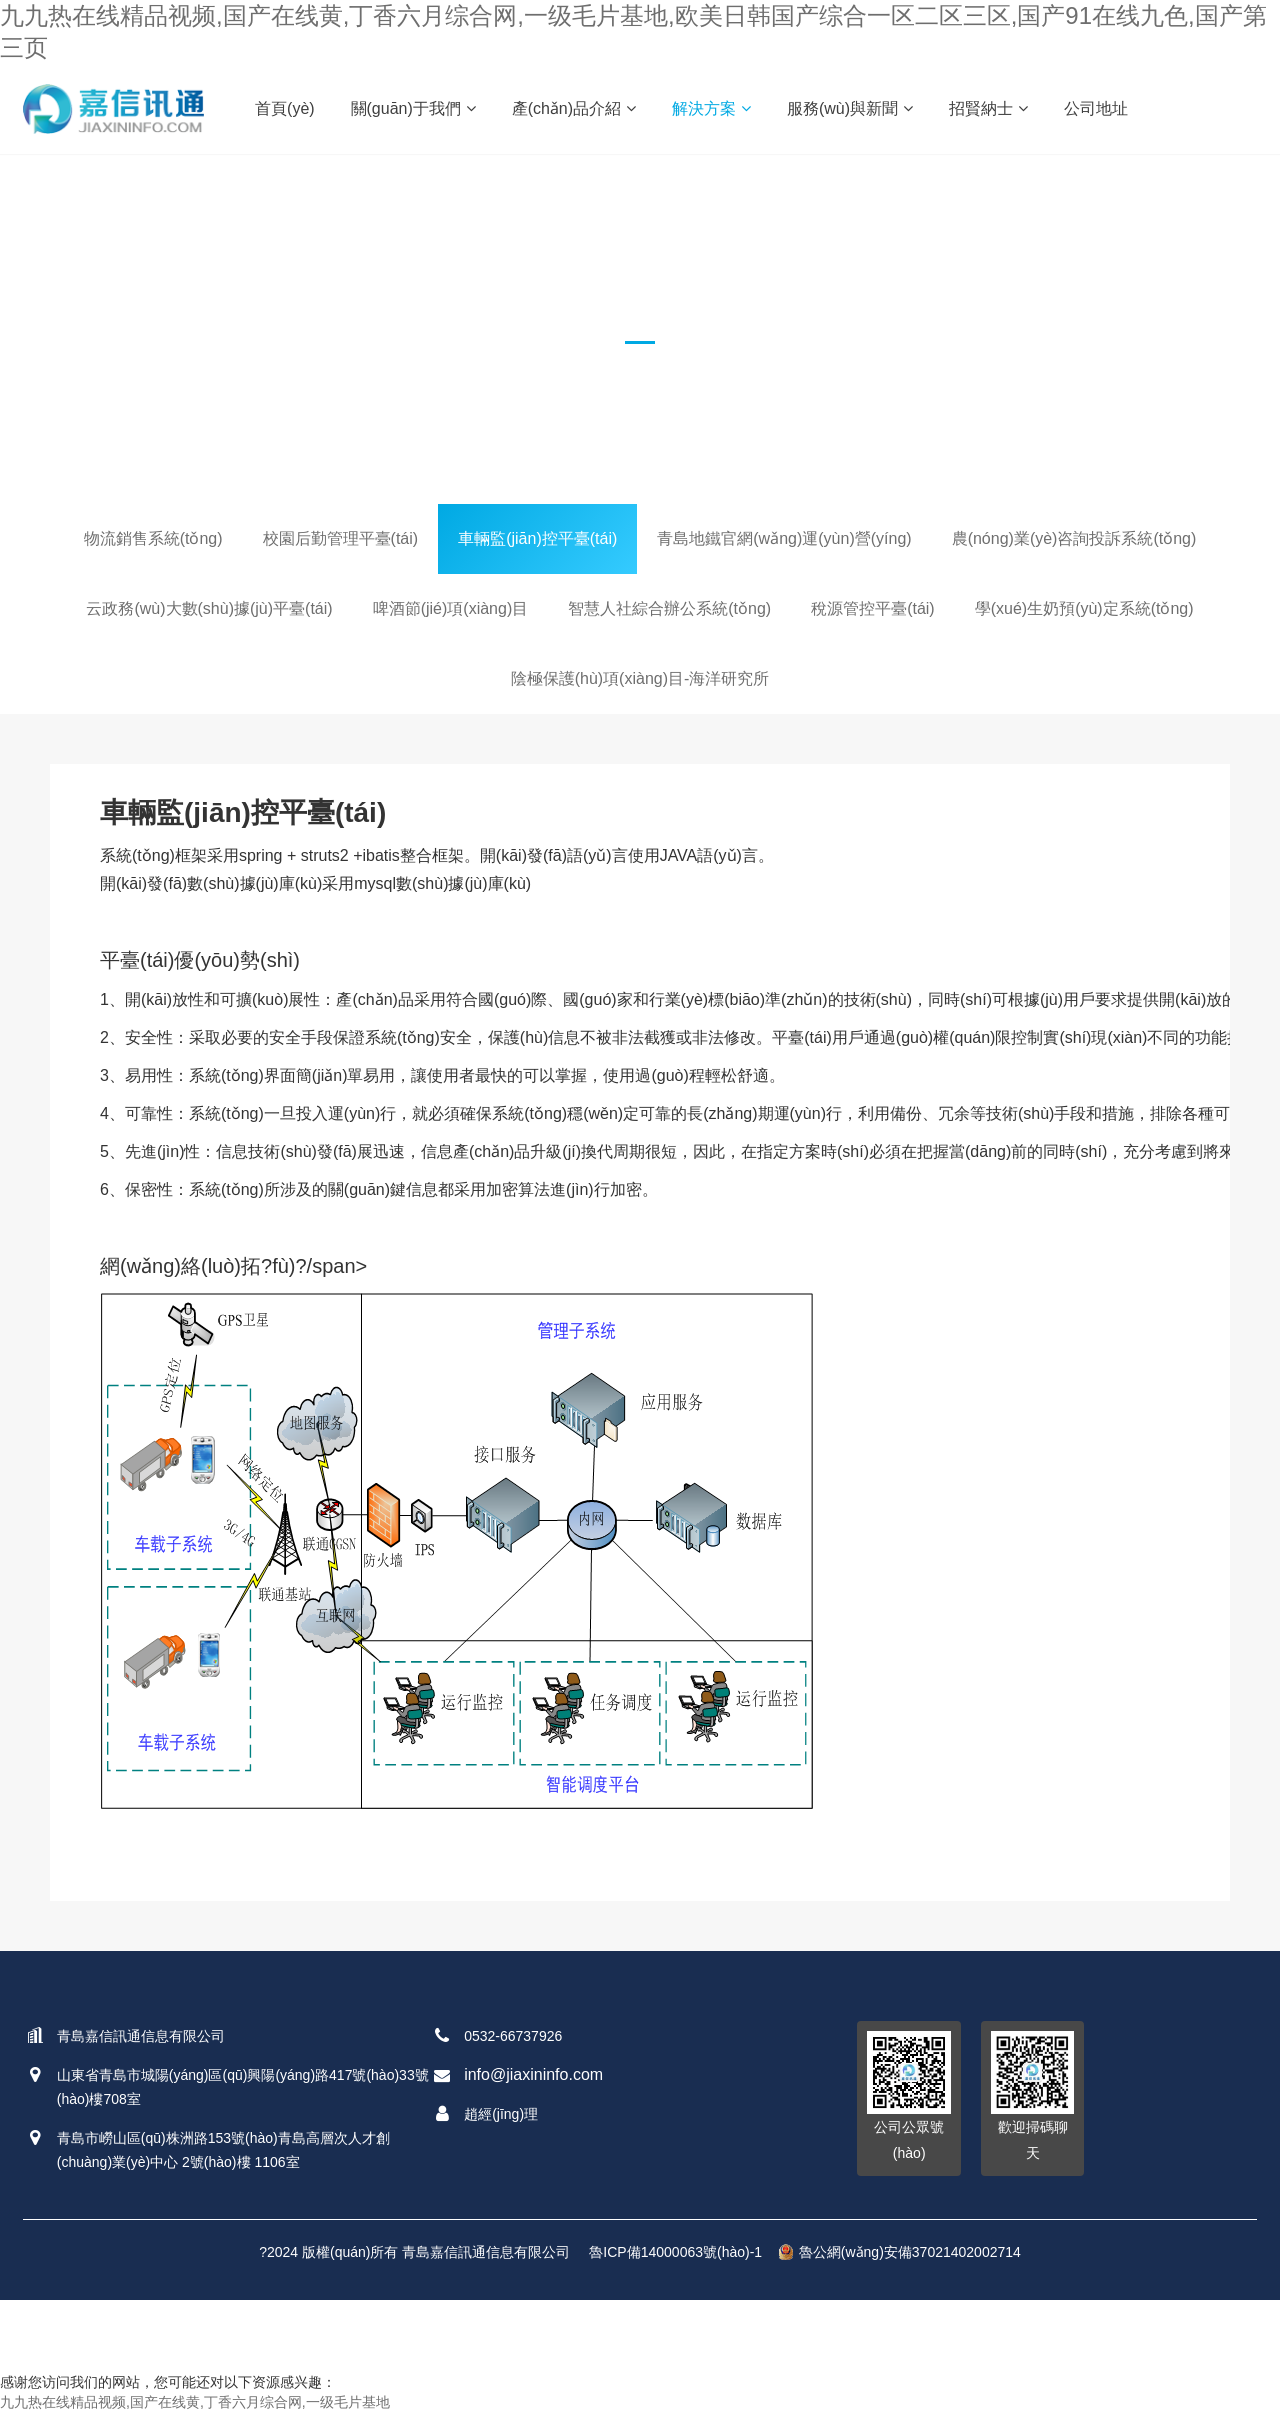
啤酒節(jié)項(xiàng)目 (451, 608)
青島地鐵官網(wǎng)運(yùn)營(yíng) (784, 538)
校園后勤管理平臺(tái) (341, 538)
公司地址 (1096, 108)
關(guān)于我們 (413, 108)
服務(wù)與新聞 (850, 108)
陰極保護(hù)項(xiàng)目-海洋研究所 (640, 678)
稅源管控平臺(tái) (873, 608)
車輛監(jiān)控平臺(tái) (537, 538)
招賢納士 (988, 108)
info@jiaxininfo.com (533, 2074)
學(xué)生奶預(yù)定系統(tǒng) (1084, 608)
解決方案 (711, 108)
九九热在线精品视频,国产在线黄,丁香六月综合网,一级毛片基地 (195, 2402)
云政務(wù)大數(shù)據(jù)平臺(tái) (209, 608)
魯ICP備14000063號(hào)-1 (675, 2252)
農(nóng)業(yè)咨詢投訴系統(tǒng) (1074, 538)
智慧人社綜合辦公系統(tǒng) (669, 608)
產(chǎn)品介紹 (574, 108)
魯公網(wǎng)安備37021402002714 (900, 2252)
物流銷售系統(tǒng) (153, 538)
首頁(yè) (285, 108)
